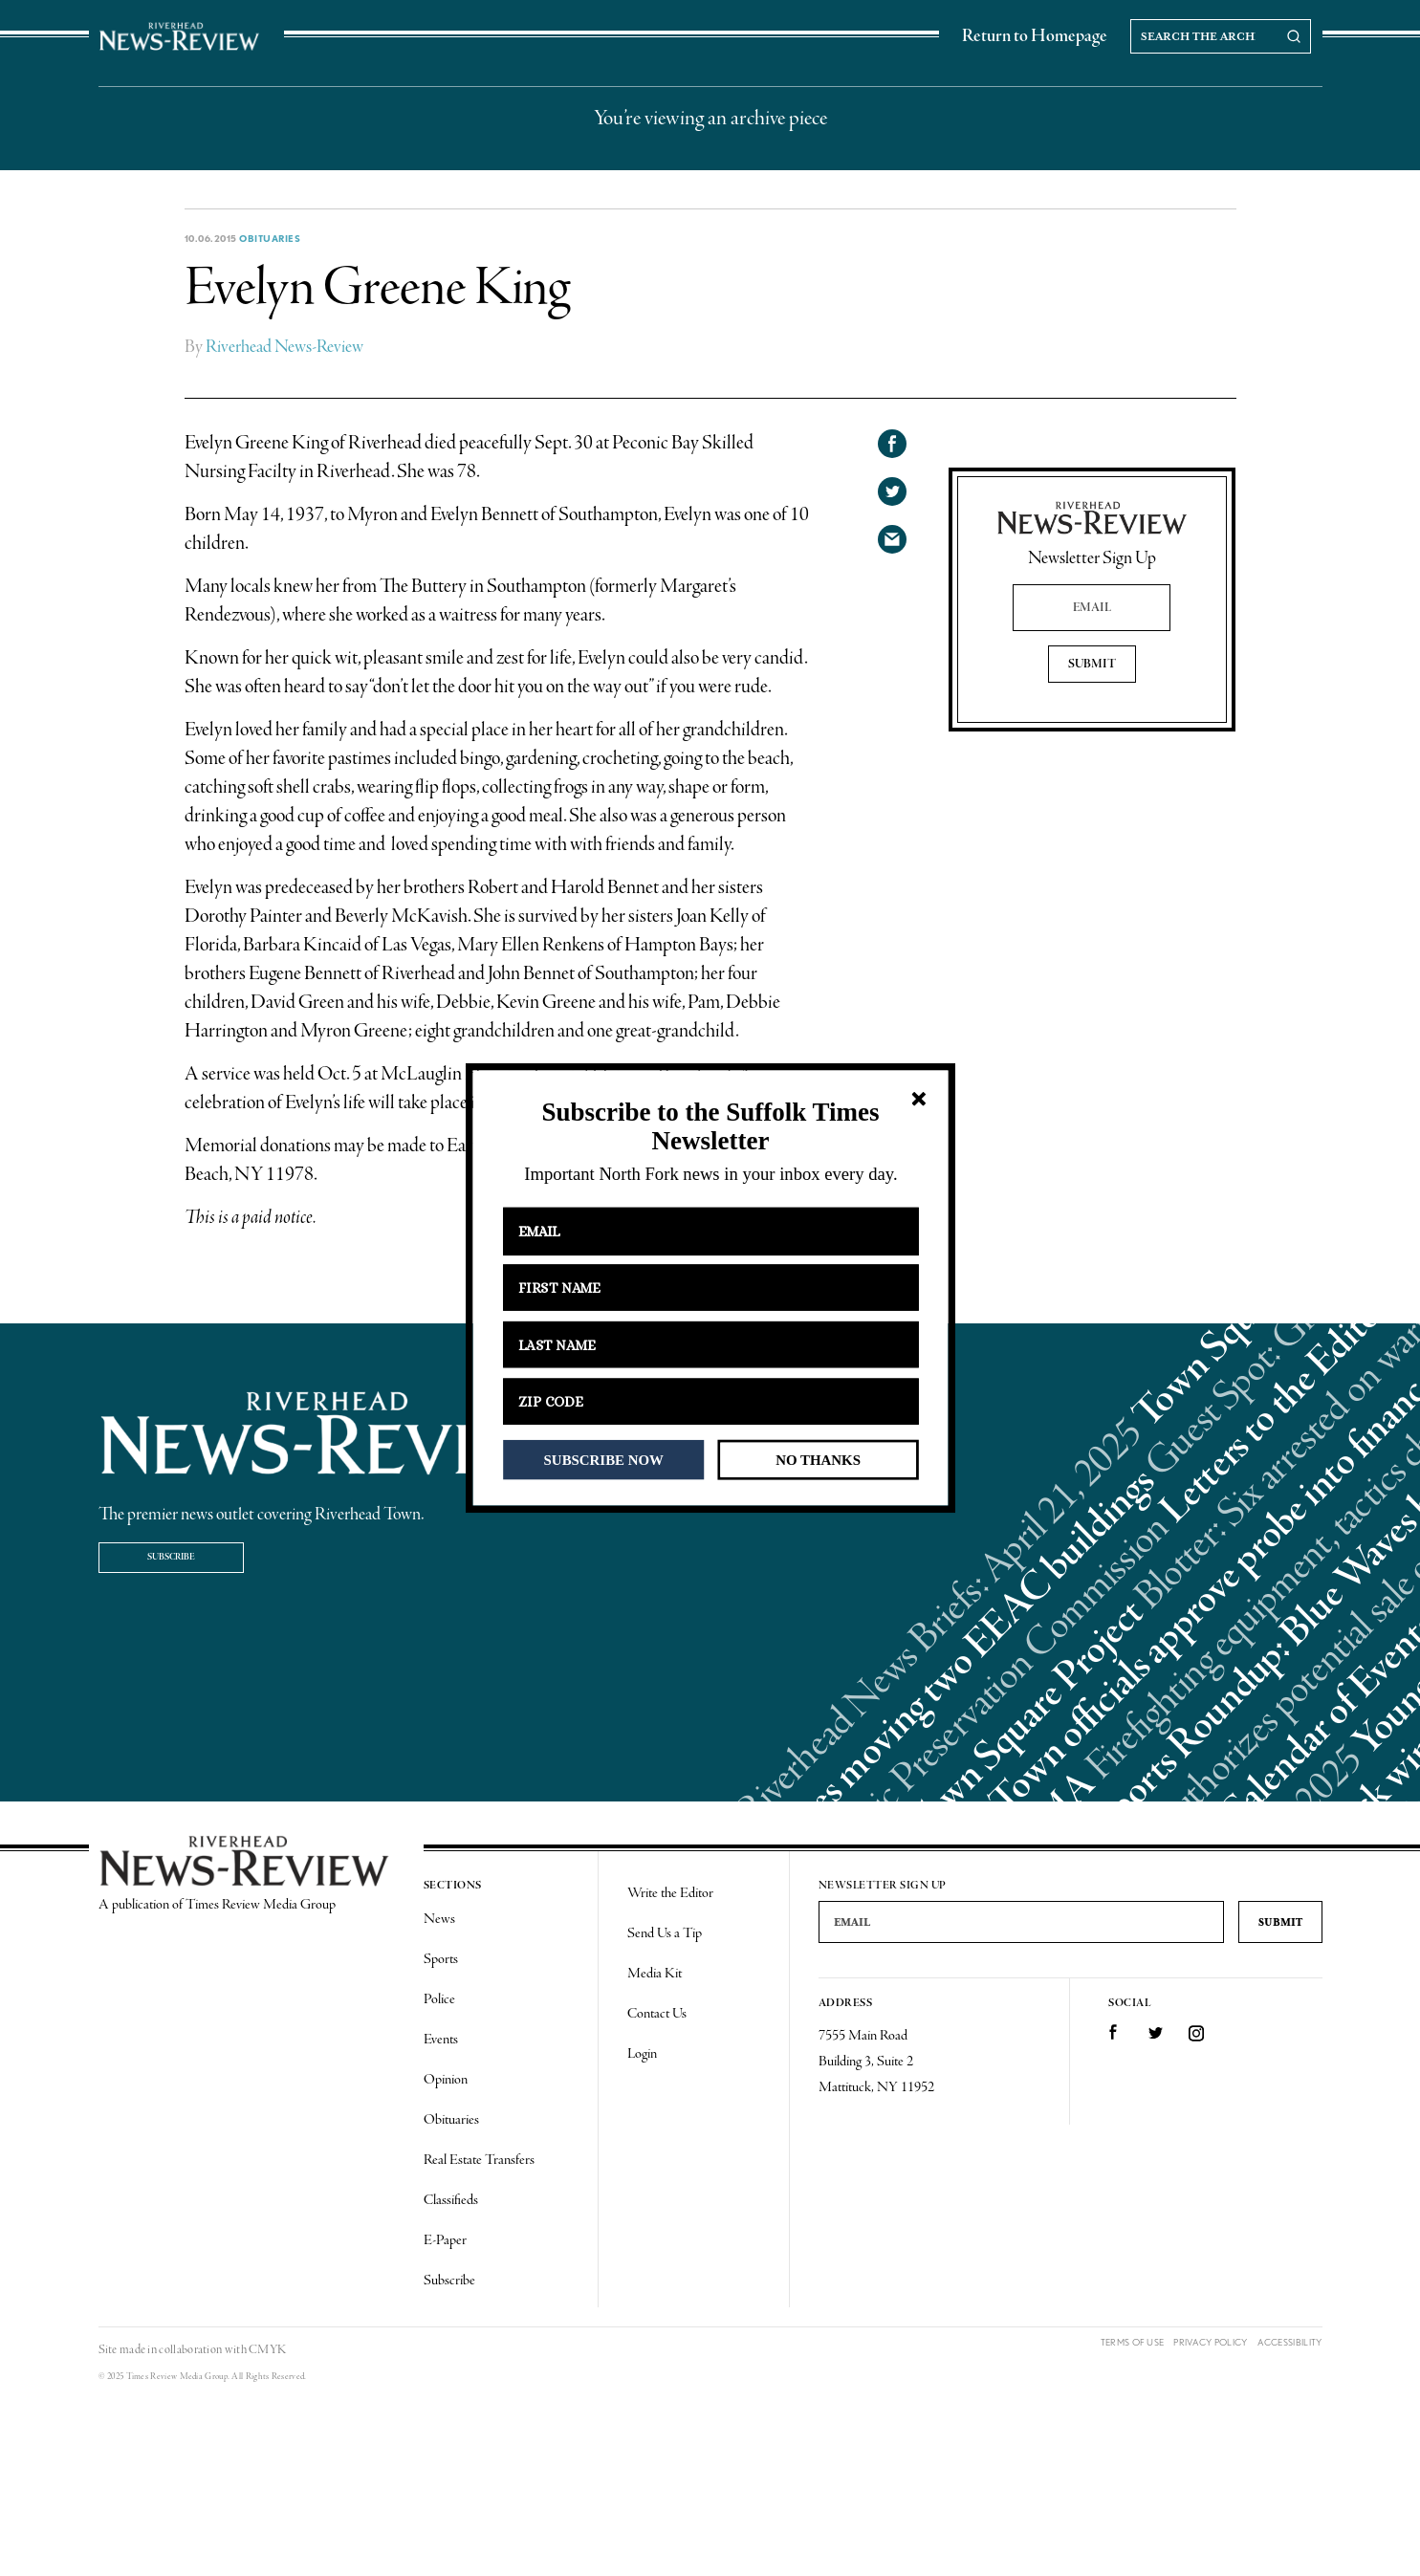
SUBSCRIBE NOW (603, 1459)
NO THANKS (818, 1459)
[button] (710, 1127)
